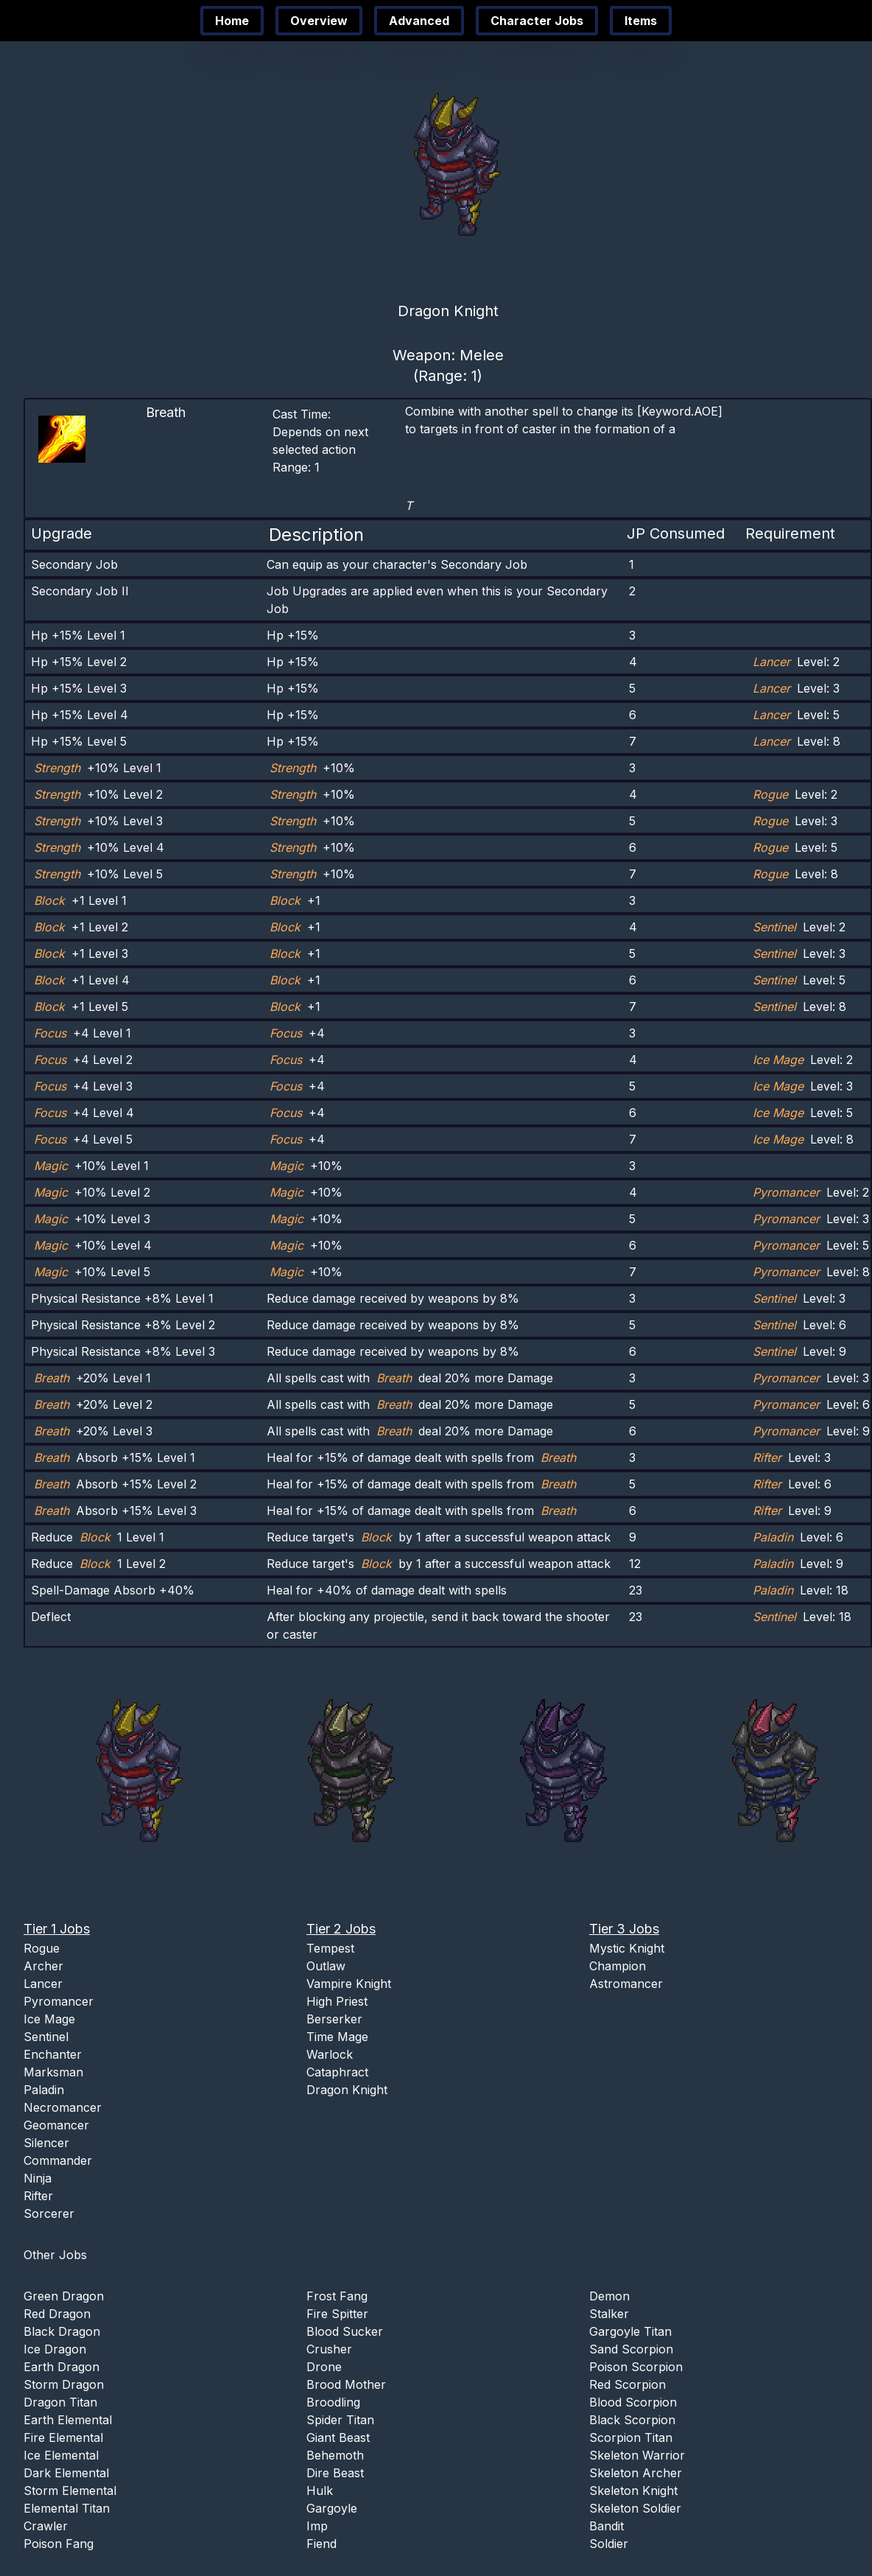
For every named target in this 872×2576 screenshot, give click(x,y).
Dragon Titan (60, 2402)
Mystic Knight (626, 1948)
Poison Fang (59, 2543)
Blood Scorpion (633, 2402)
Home (232, 20)
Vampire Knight (348, 1983)
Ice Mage (49, 2019)
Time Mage (337, 2036)
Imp (317, 2526)
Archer (43, 1966)
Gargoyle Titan (630, 2331)
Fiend (321, 2543)
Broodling (333, 2402)
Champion (617, 1966)
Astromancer (626, 1983)
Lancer (43, 1983)
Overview (319, 20)
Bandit (606, 2526)
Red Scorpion (627, 2384)
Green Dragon (64, 2296)
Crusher (329, 2349)
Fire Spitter (337, 2313)
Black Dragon (62, 2331)
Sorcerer (49, 2213)
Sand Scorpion (631, 2349)
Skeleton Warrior (637, 2455)
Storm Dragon (64, 2384)
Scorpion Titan (630, 2437)
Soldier (608, 2543)
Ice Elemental (61, 2455)
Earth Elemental (68, 2419)
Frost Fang (337, 2296)
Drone (324, 2366)
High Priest (337, 2001)
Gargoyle (331, 2508)
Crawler (46, 2526)
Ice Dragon (55, 2349)
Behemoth (335, 2455)
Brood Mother (346, 2384)
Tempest (330, 1948)
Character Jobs (536, 20)
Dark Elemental (66, 2472)
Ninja (38, 2178)
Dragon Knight (346, 2089)
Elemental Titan (67, 2508)
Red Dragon (57, 2313)
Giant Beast (338, 2437)
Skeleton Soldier (635, 2508)
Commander (58, 2160)
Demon (609, 2296)
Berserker (334, 2019)
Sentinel (46, 2036)
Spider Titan (340, 2419)
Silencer (46, 2142)
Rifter (38, 2195)
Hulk (319, 2490)
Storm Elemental (70, 2490)
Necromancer (63, 2107)
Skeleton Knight (633, 2490)
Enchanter (53, 2054)
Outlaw (325, 1966)
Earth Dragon (61, 2366)
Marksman (53, 2072)
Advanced (419, 20)
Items (641, 20)
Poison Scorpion (636, 2366)
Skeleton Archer (635, 2472)
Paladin (44, 2089)
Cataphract (337, 2072)
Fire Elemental (63, 2437)
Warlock (329, 2054)
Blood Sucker (344, 2331)
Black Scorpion (632, 2419)
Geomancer (56, 2125)
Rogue (42, 1948)
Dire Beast (335, 2472)
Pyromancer (59, 2001)
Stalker (609, 2313)
